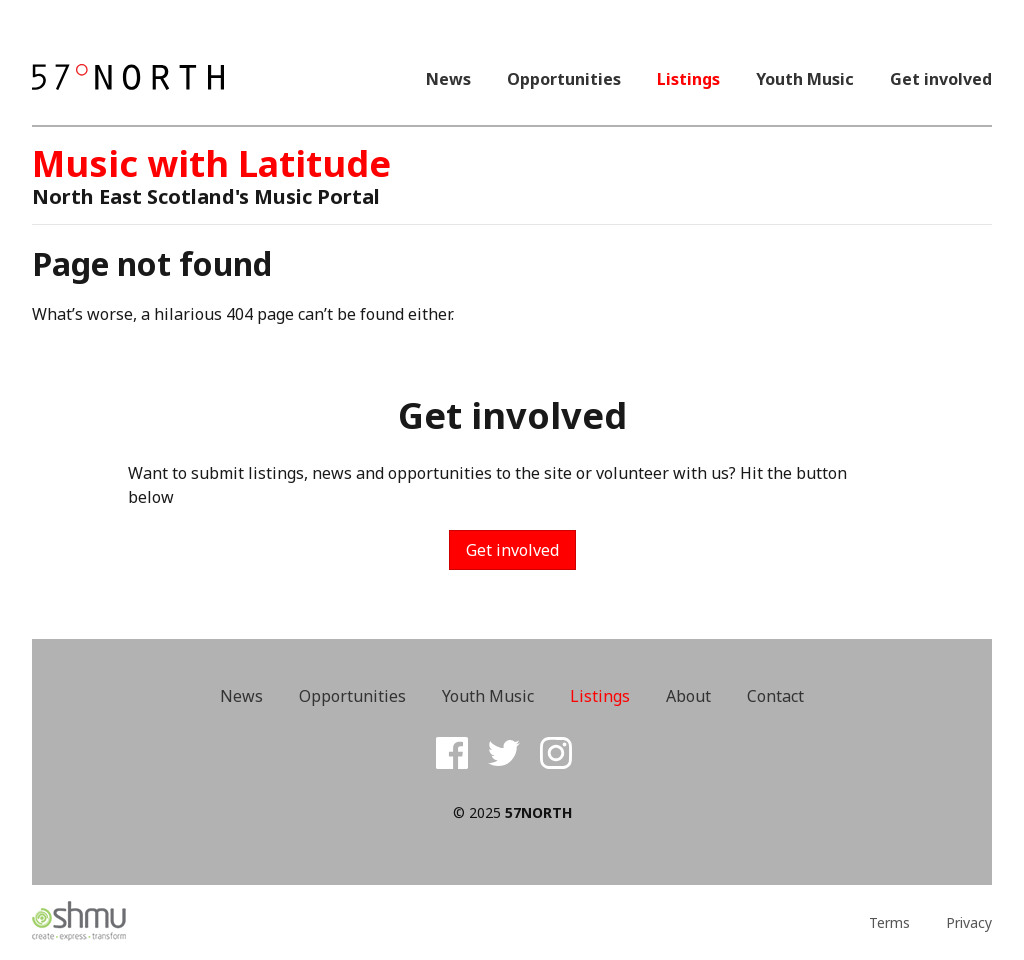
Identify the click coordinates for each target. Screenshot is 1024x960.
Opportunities (564, 79)
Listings (688, 79)
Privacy (969, 923)
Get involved (941, 79)
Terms (889, 923)
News (448, 79)
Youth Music (805, 79)
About (688, 696)
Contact (775, 696)
